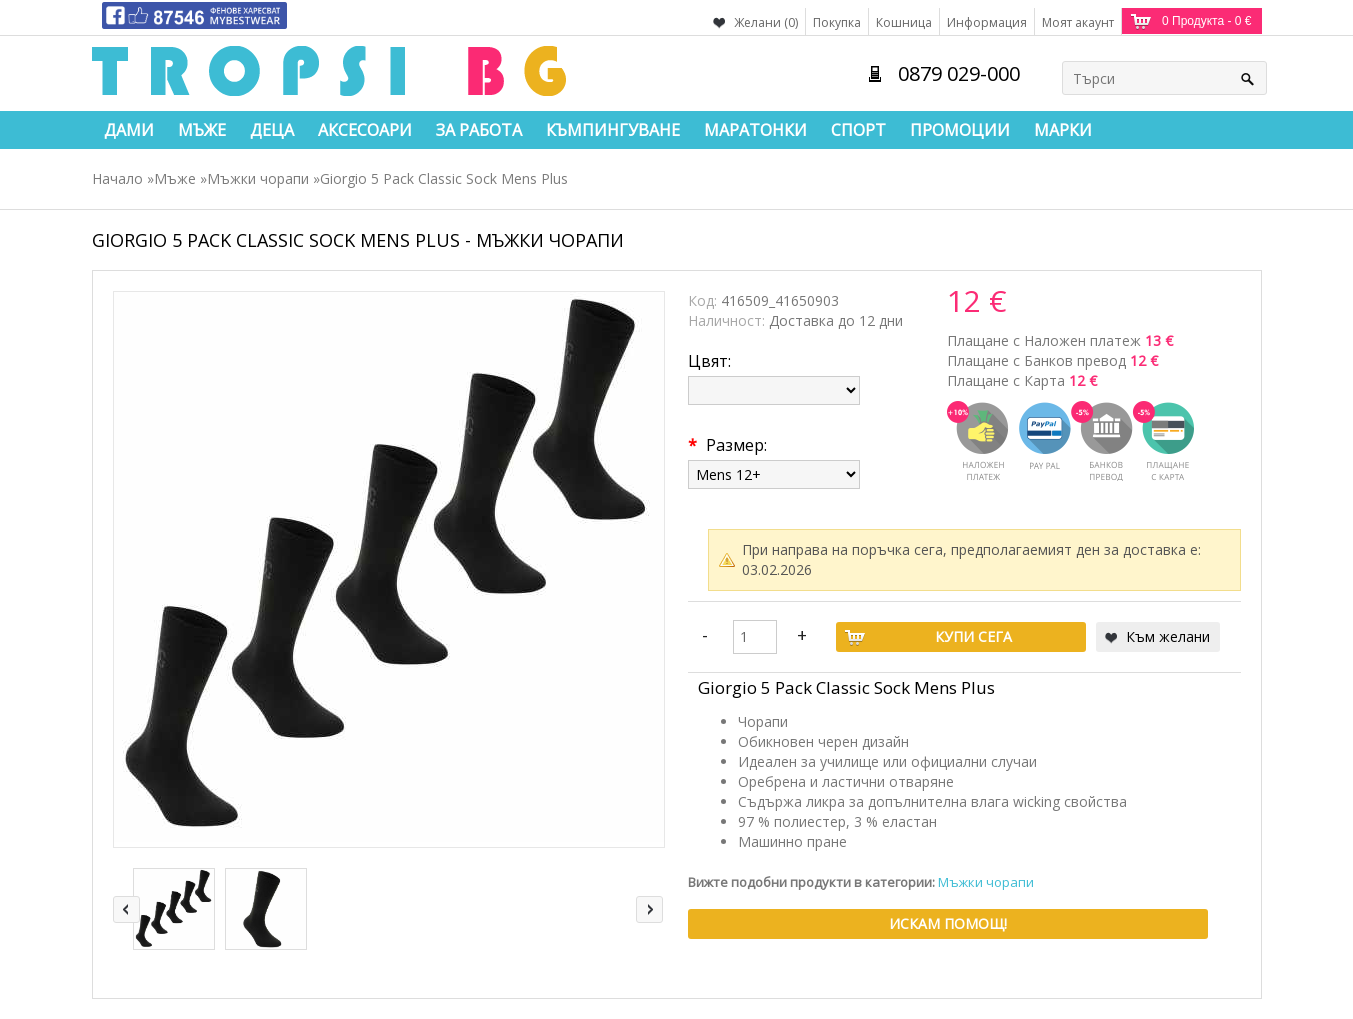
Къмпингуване (613, 130)
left (126, 909)
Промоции (960, 130)
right (649, 909)
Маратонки (755, 130)
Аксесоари (365, 130)
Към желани (1168, 636)
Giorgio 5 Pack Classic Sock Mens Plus (444, 178)
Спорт (858, 130)
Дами (129, 130)
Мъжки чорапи (258, 178)
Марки (1063, 130)
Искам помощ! (948, 923)
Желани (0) (766, 22)
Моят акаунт (1078, 22)
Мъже (202, 130)
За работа (479, 130)
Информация (987, 22)
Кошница (904, 22)
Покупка (837, 22)
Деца (272, 130)
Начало (117, 178)
